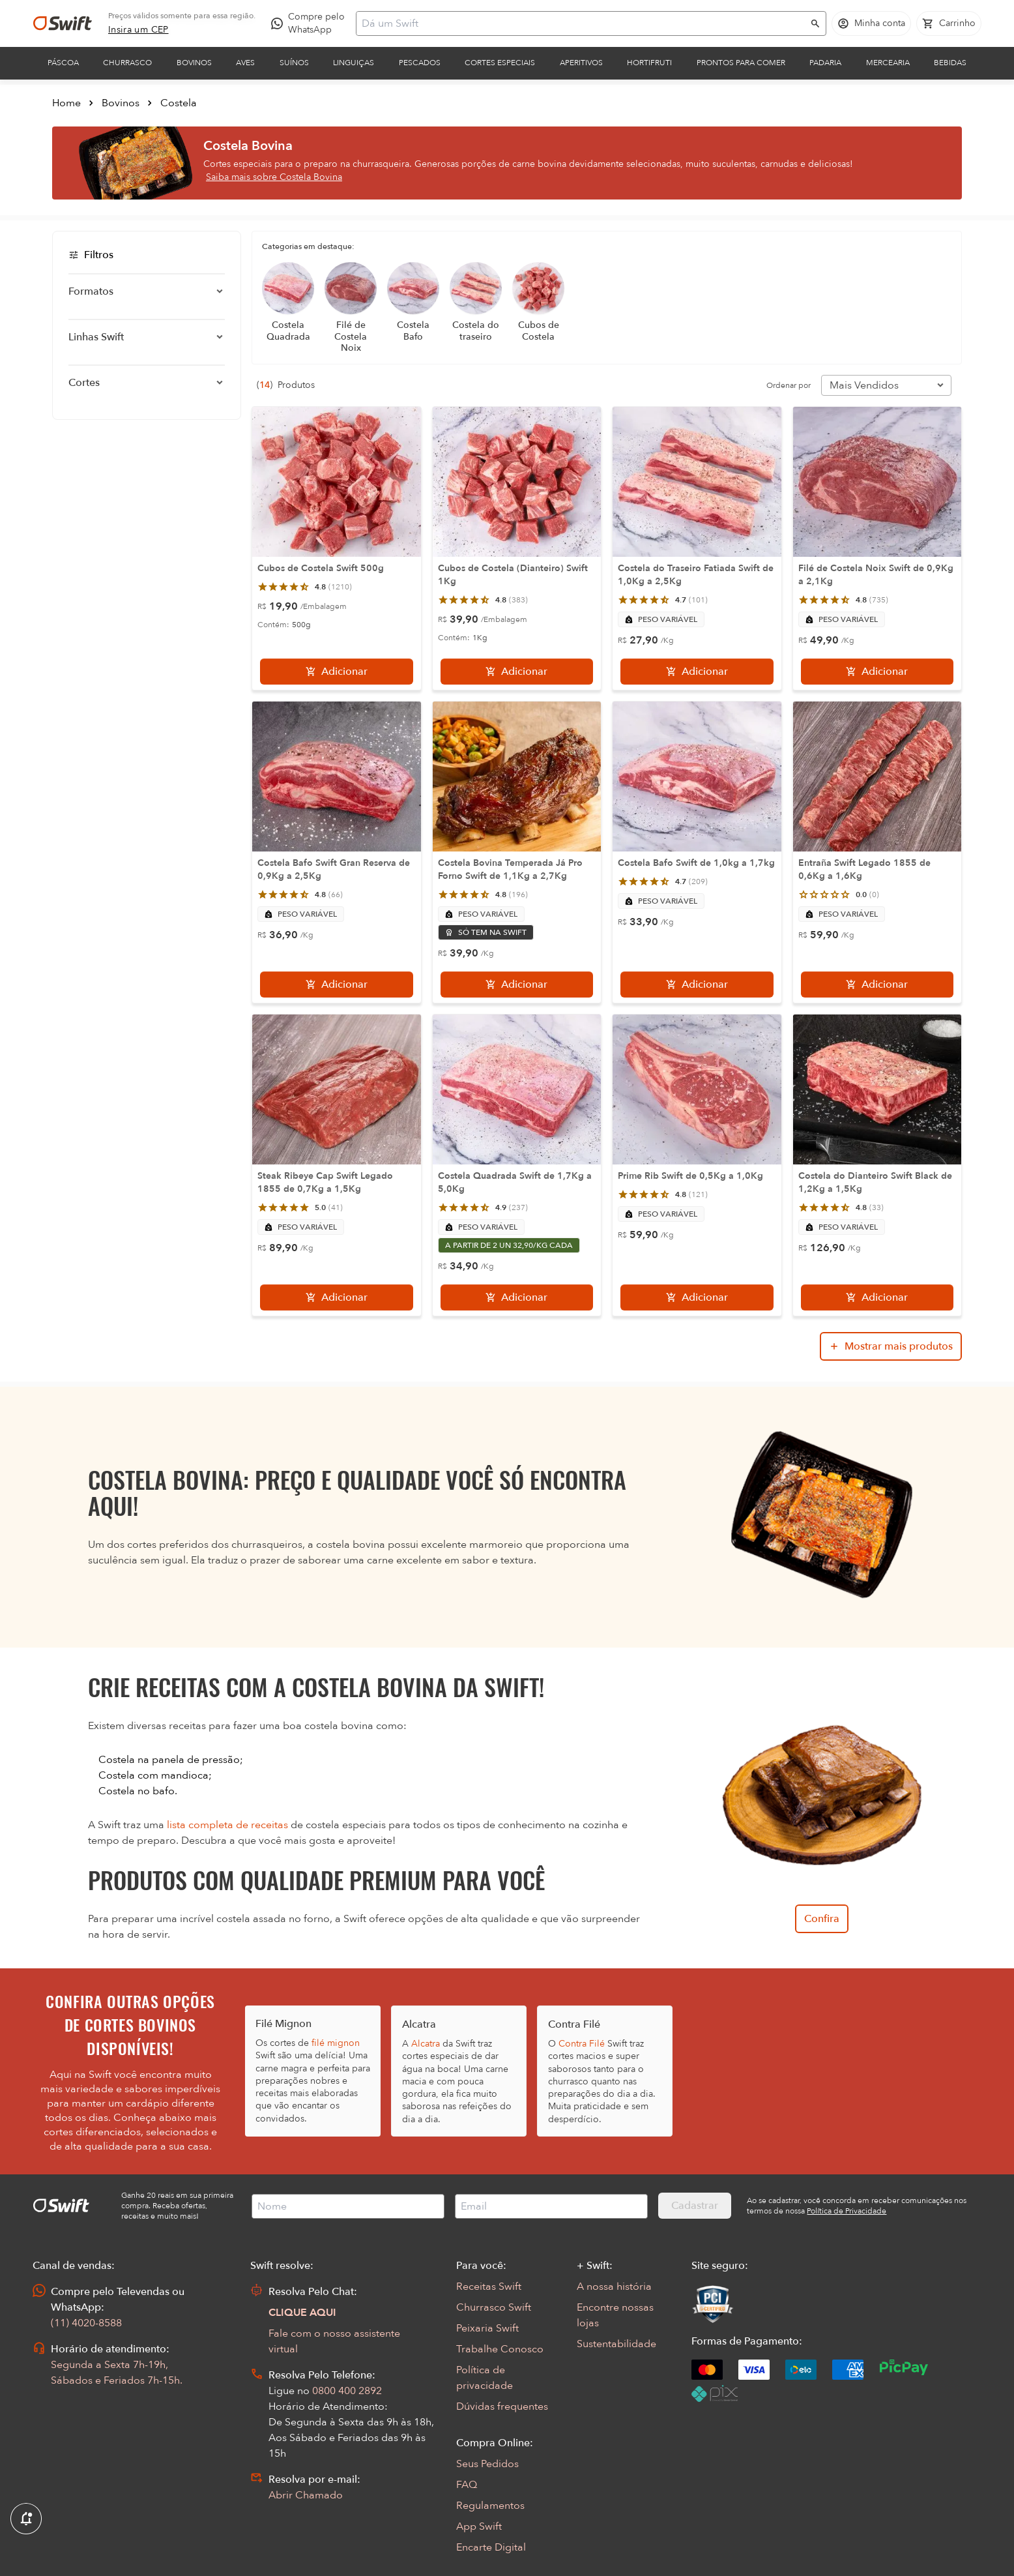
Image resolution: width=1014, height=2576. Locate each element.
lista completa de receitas (227, 1825)
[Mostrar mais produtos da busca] (891, 1346)
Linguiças (353, 62)
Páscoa (63, 62)
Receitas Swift (488, 2286)
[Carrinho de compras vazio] (948, 23)
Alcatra (425, 2043)
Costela (178, 103)
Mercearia (888, 62)
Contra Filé (581, 2043)
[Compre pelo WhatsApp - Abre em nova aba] (311, 23)
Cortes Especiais (500, 62)
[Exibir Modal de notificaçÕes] (26, 2519)
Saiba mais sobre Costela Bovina (274, 177)
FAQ (466, 2485)
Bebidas (950, 62)
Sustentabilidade (616, 2344)
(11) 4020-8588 (86, 2323)
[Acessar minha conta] (871, 23)
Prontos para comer (741, 62)
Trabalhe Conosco (499, 2349)
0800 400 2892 (347, 2391)
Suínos (294, 62)
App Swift (479, 2526)
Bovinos (194, 62)
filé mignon (335, 2043)
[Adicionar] (336, 672)
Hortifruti (649, 62)
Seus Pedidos (487, 2464)
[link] (138, 30)
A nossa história (614, 2286)
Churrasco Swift (493, 2307)
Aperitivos (581, 62)
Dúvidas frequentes (502, 2406)
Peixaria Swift (487, 2328)
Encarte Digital (491, 2547)
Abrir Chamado (305, 2495)
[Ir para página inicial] (63, 23)
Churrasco (127, 62)
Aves (245, 62)
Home (66, 103)
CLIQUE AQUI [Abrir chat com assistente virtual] (302, 2312)
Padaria (825, 62)
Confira (821, 1919)
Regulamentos (490, 2505)
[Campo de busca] (582, 23)
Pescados (420, 62)
